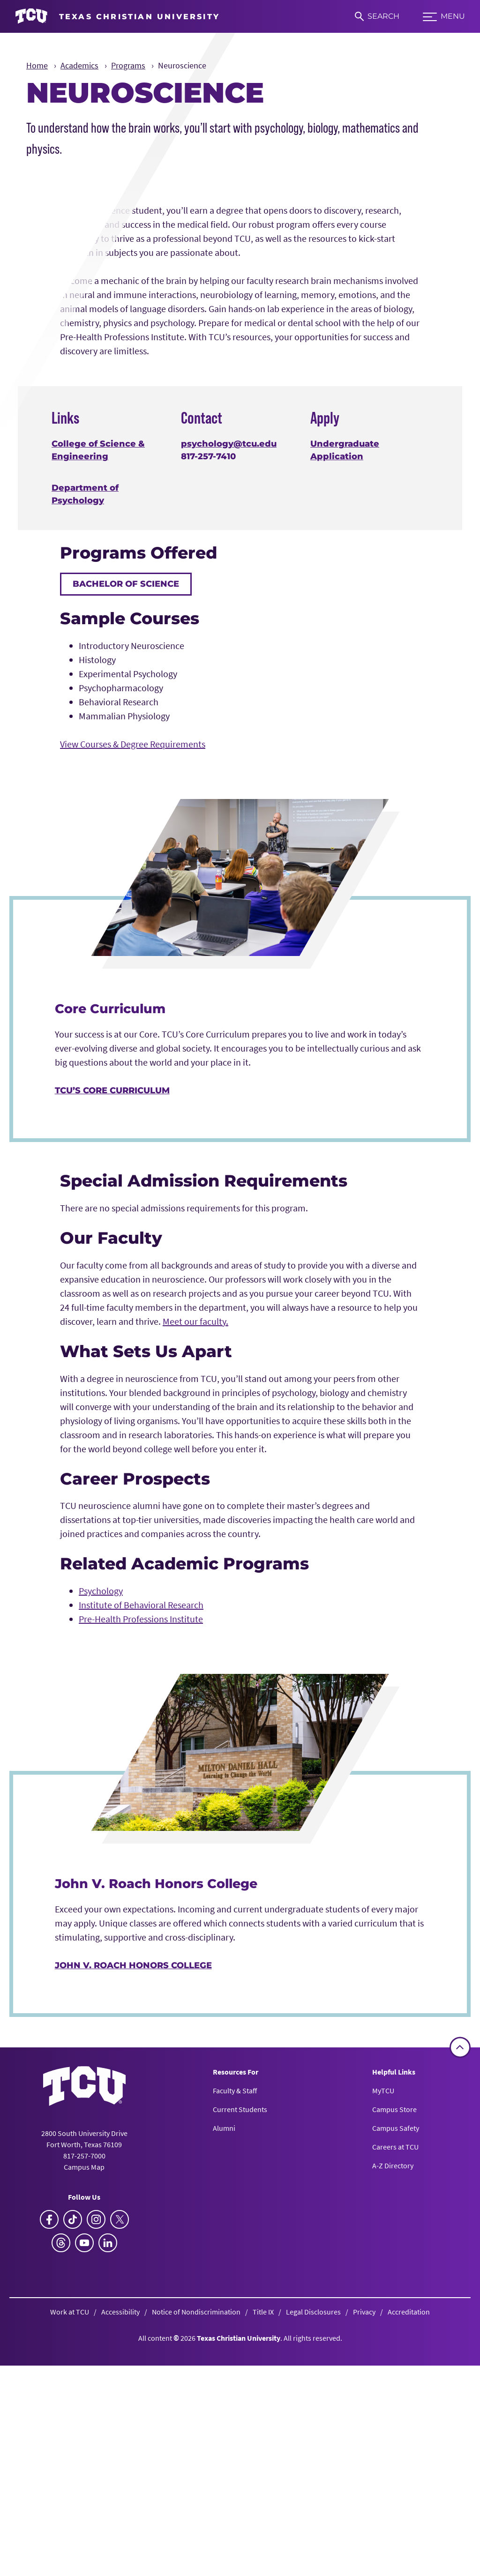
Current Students (240, 2359)
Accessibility (120, 2562)
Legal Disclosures (313, 2562)
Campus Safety (395, 2378)
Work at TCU (69, 2562)
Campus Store (394, 2359)
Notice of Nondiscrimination (196, 2562)
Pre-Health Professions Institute (141, 1869)
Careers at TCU (395, 2397)
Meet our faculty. (195, 1571)
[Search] (377, 16)
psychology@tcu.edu (229, 694)
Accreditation (409, 2562)
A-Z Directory (392, 2415)
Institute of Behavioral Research (141, 1855)
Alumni (224, 2378)
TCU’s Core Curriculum (112, 1341)
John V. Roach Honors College (133, 2216)
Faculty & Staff (235, 2340)
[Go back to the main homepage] (84, 2336)
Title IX (263, 2562)
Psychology (101, 1841)
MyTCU (383, 2340)
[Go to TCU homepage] (117, 16)
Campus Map (84, 2417)
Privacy (364, 2562)
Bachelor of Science (126, 834)
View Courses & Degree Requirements (132, 995)
